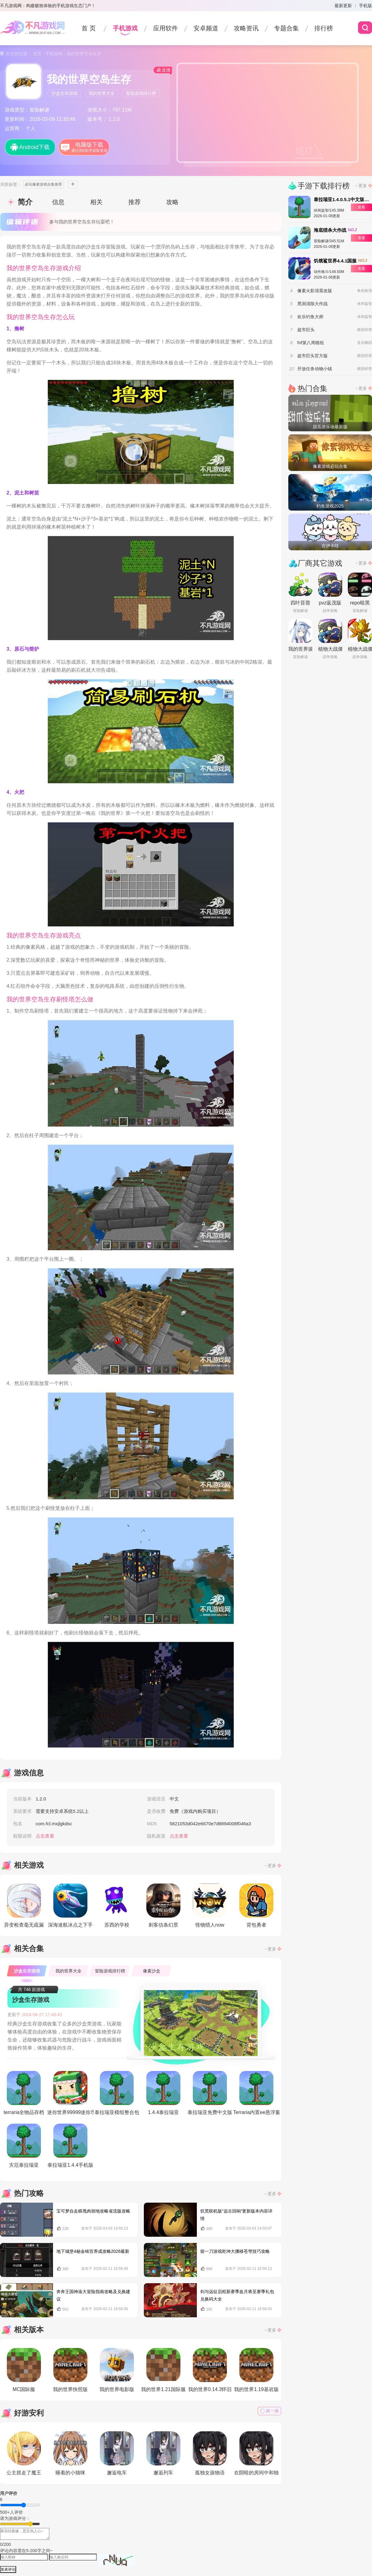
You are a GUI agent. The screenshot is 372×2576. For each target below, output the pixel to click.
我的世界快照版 (70, 2370)
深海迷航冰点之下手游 (70, 1907)
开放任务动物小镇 (314, 368)
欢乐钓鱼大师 (310, 316)
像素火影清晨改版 (314, 290)
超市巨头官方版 (312, 355)
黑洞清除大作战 (312, 303)
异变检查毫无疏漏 (24, 1906)
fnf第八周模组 (310, 342)
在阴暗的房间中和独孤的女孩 (256, 2454)
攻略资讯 (246, 28)
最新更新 (343, 5)
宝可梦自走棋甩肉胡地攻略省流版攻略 (93, 2211)
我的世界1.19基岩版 (256, 2370)
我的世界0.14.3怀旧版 (210, 2371)
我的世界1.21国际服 (163, 2370)
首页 (37, 53)
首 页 (89, 28)
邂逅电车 (117, 2453)
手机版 (365, 5)
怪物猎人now (210, 1906)
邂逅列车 (163, 2453)
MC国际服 (24, 2370)
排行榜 (323, 28)
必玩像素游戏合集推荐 (43, 184)
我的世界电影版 (117, 2370)
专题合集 (286, 28)
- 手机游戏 (52, 53)
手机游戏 (125, 28)
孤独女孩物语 (210, 2453)
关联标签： (11, 184)
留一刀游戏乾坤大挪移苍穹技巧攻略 (235, 2251)
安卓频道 (205, 28)
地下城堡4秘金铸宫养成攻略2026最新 (92, 2251)
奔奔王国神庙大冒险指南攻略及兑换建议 (93, 2295)
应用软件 (165, 28)
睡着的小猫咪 (70, 2453)
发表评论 (8, 2569)
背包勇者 (256, 1906)
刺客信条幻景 (163, 1906)
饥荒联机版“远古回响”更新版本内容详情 (236, 2215)
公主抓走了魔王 (24, 2453)
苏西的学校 (117, 1906)
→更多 (269, 1865)
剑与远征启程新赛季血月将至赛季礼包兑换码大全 (237, 2295)
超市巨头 (306, 329)
